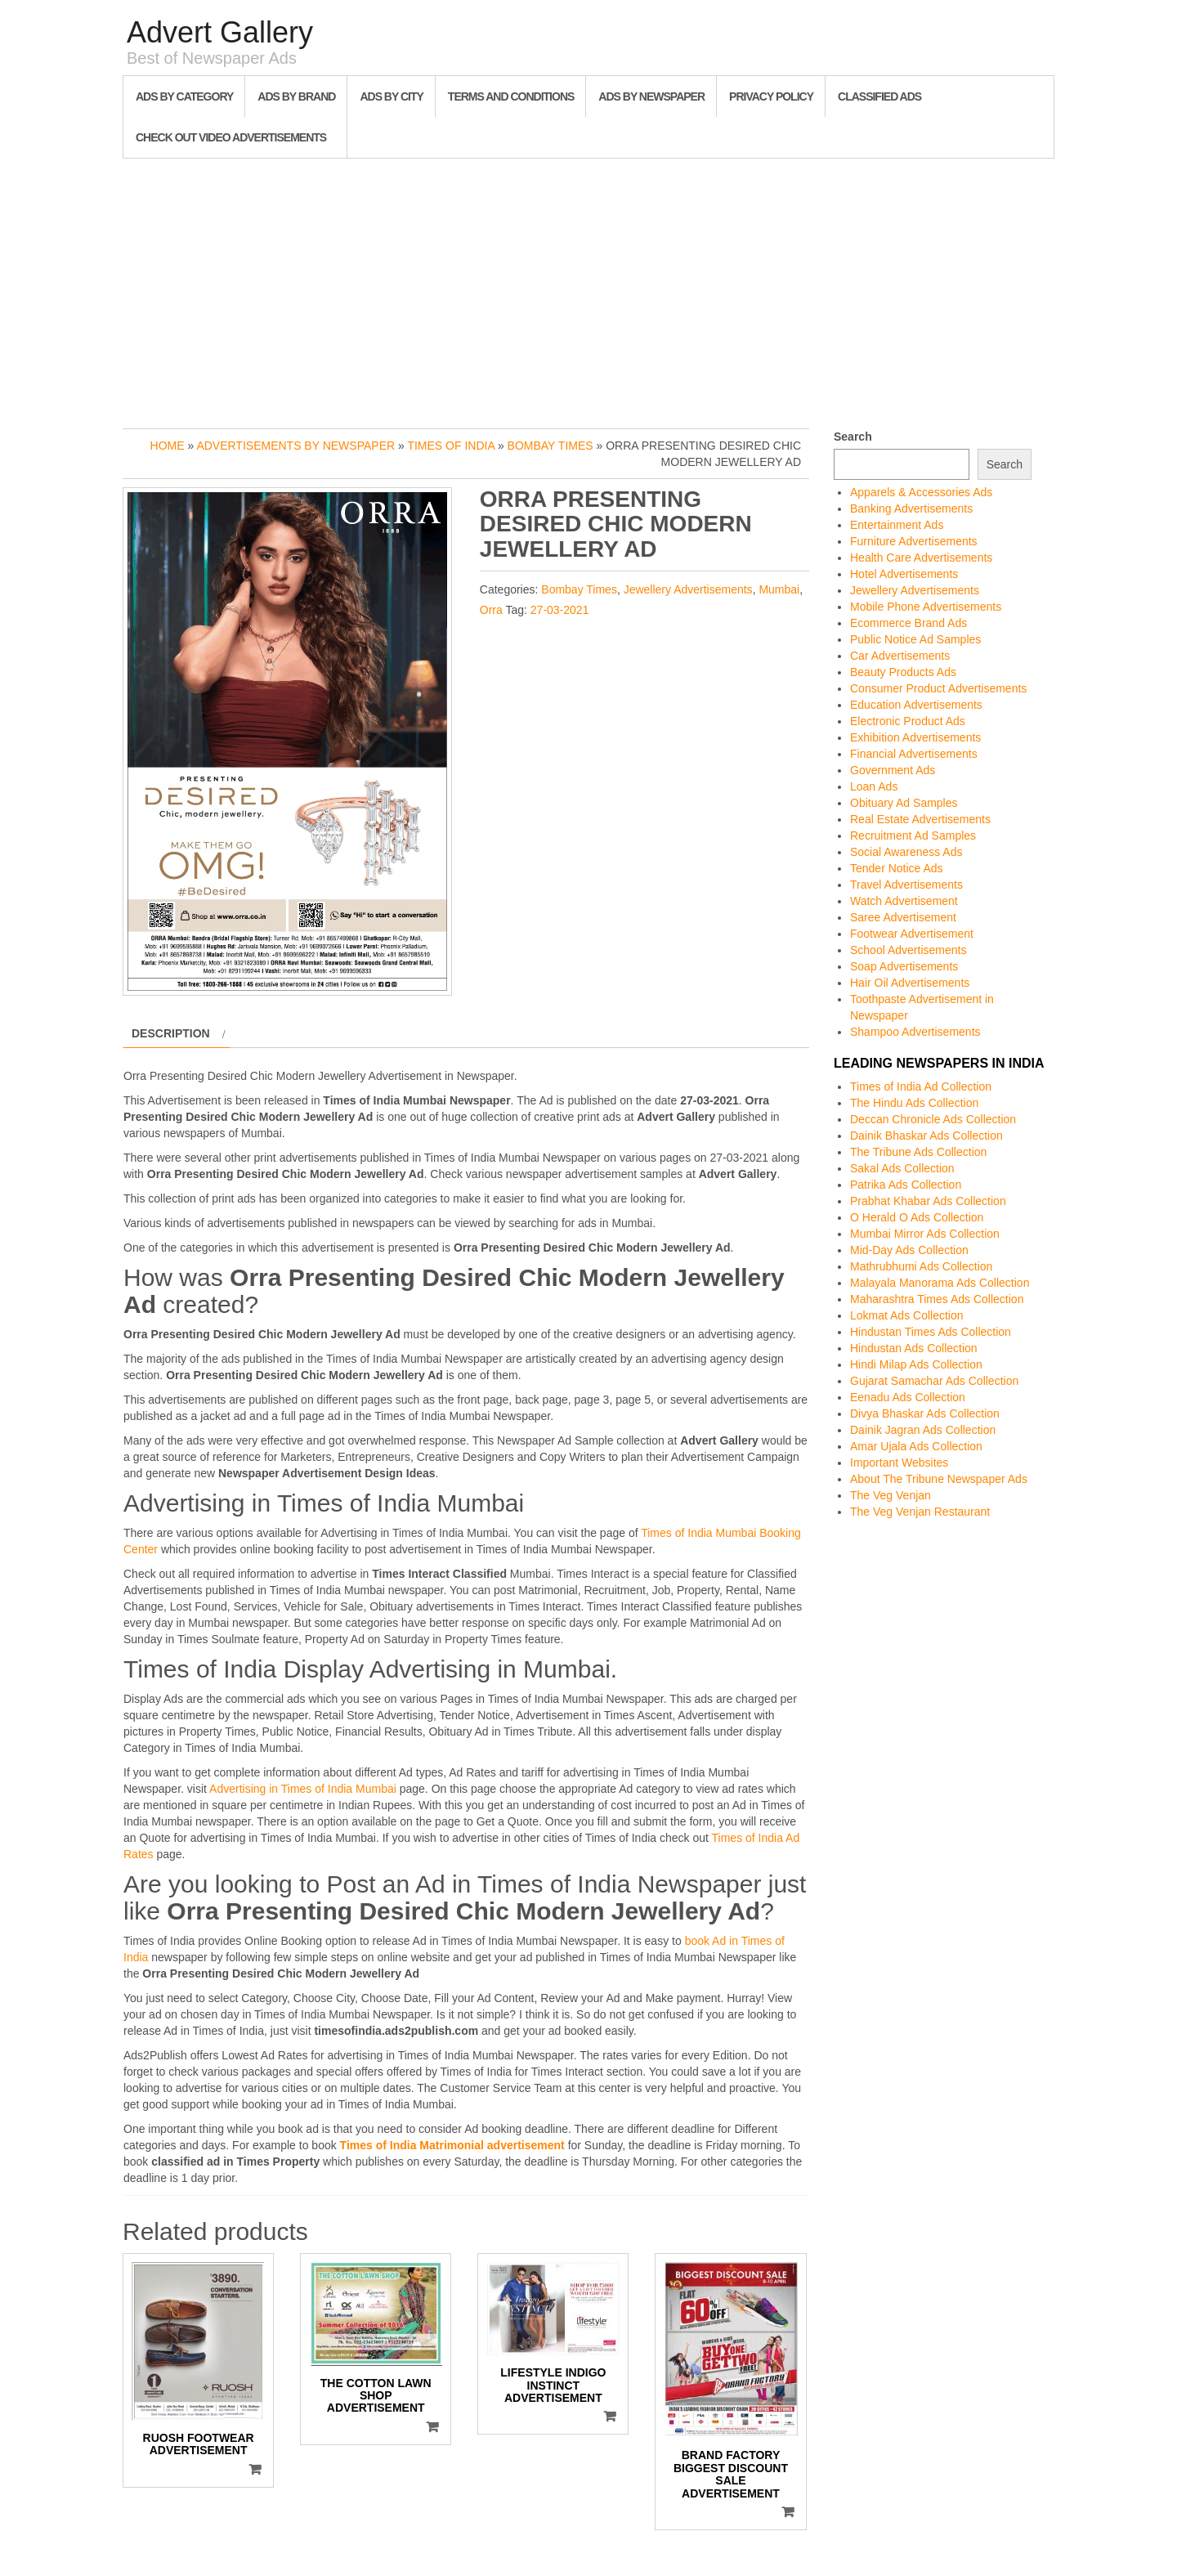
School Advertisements (908, 949)
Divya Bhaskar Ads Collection (925, 1413)
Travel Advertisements (906, 884)
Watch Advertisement (904, 900)
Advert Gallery (220, 32)
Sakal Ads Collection (902, 1168)
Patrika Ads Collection (905, 1184)
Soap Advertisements (904, 966)
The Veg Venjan (890, 1495)
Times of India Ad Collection (920, 1086)
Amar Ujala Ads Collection (916, 1446)
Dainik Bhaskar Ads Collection (926, 1135)
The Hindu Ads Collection (914, 1102)
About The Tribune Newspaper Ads (938, 1478)
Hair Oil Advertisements (909, 982)
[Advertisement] (588, 289)
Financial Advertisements (914, 753)
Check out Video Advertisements (231, 137)
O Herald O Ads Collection (916, 1217)
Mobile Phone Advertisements (925, 606)
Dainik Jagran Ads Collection (923, 1429)
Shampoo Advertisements (915, 1031)
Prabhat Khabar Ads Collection (928, 1200)
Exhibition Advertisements (915, 737)
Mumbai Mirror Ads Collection (925, 1233)
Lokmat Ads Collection (907, 1315)
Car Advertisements (900, 655)
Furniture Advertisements (914, 541)
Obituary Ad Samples (904, 802)
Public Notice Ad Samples (915, 639)
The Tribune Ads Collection (918, 1151)
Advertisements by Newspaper (295, 445)
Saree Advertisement (903, 917)
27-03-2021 (559, 609)
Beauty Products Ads (903, 672)
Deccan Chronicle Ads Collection (933, 1119)
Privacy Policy (771, 96)
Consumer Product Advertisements (938, 688)
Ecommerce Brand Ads (908, 622)
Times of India (451, 445)
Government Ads (892, 770)
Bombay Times (550, 445)
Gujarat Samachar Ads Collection (934, 1380)
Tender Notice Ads (896, 868)
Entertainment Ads (896, 524)
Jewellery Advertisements (688, 589)
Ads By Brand (296, 96)
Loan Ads (873, 786)
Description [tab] (171, 1033)
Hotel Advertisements (904, 573)
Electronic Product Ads (907, 721)
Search (853, 436)
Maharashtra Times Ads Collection (936, 1299)
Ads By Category (184, 96)
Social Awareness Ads (906, 851)
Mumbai (779, 589)
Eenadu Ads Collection (907, 1397)
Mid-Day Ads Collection (909, 1250)
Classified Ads (879, 96)
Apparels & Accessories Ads (921, 492)
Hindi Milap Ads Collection (916, 1364)
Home (167, 445)
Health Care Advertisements (921, 557)
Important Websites (899, 1462)
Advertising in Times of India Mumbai (302, 1788)
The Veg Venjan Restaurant (920, 1511)
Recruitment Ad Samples (913, 835)
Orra (491, 609)
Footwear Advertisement (911, 933)
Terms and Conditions (511, 96)
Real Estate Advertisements (920, 819)
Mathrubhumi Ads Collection (921, 1266)
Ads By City (391, 96)
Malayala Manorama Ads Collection (939, 1282)
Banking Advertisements (911, 508)
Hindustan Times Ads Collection (930, 1331)
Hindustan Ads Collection (914, 1348)
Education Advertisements (916, 704)
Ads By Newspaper (651, 96)
